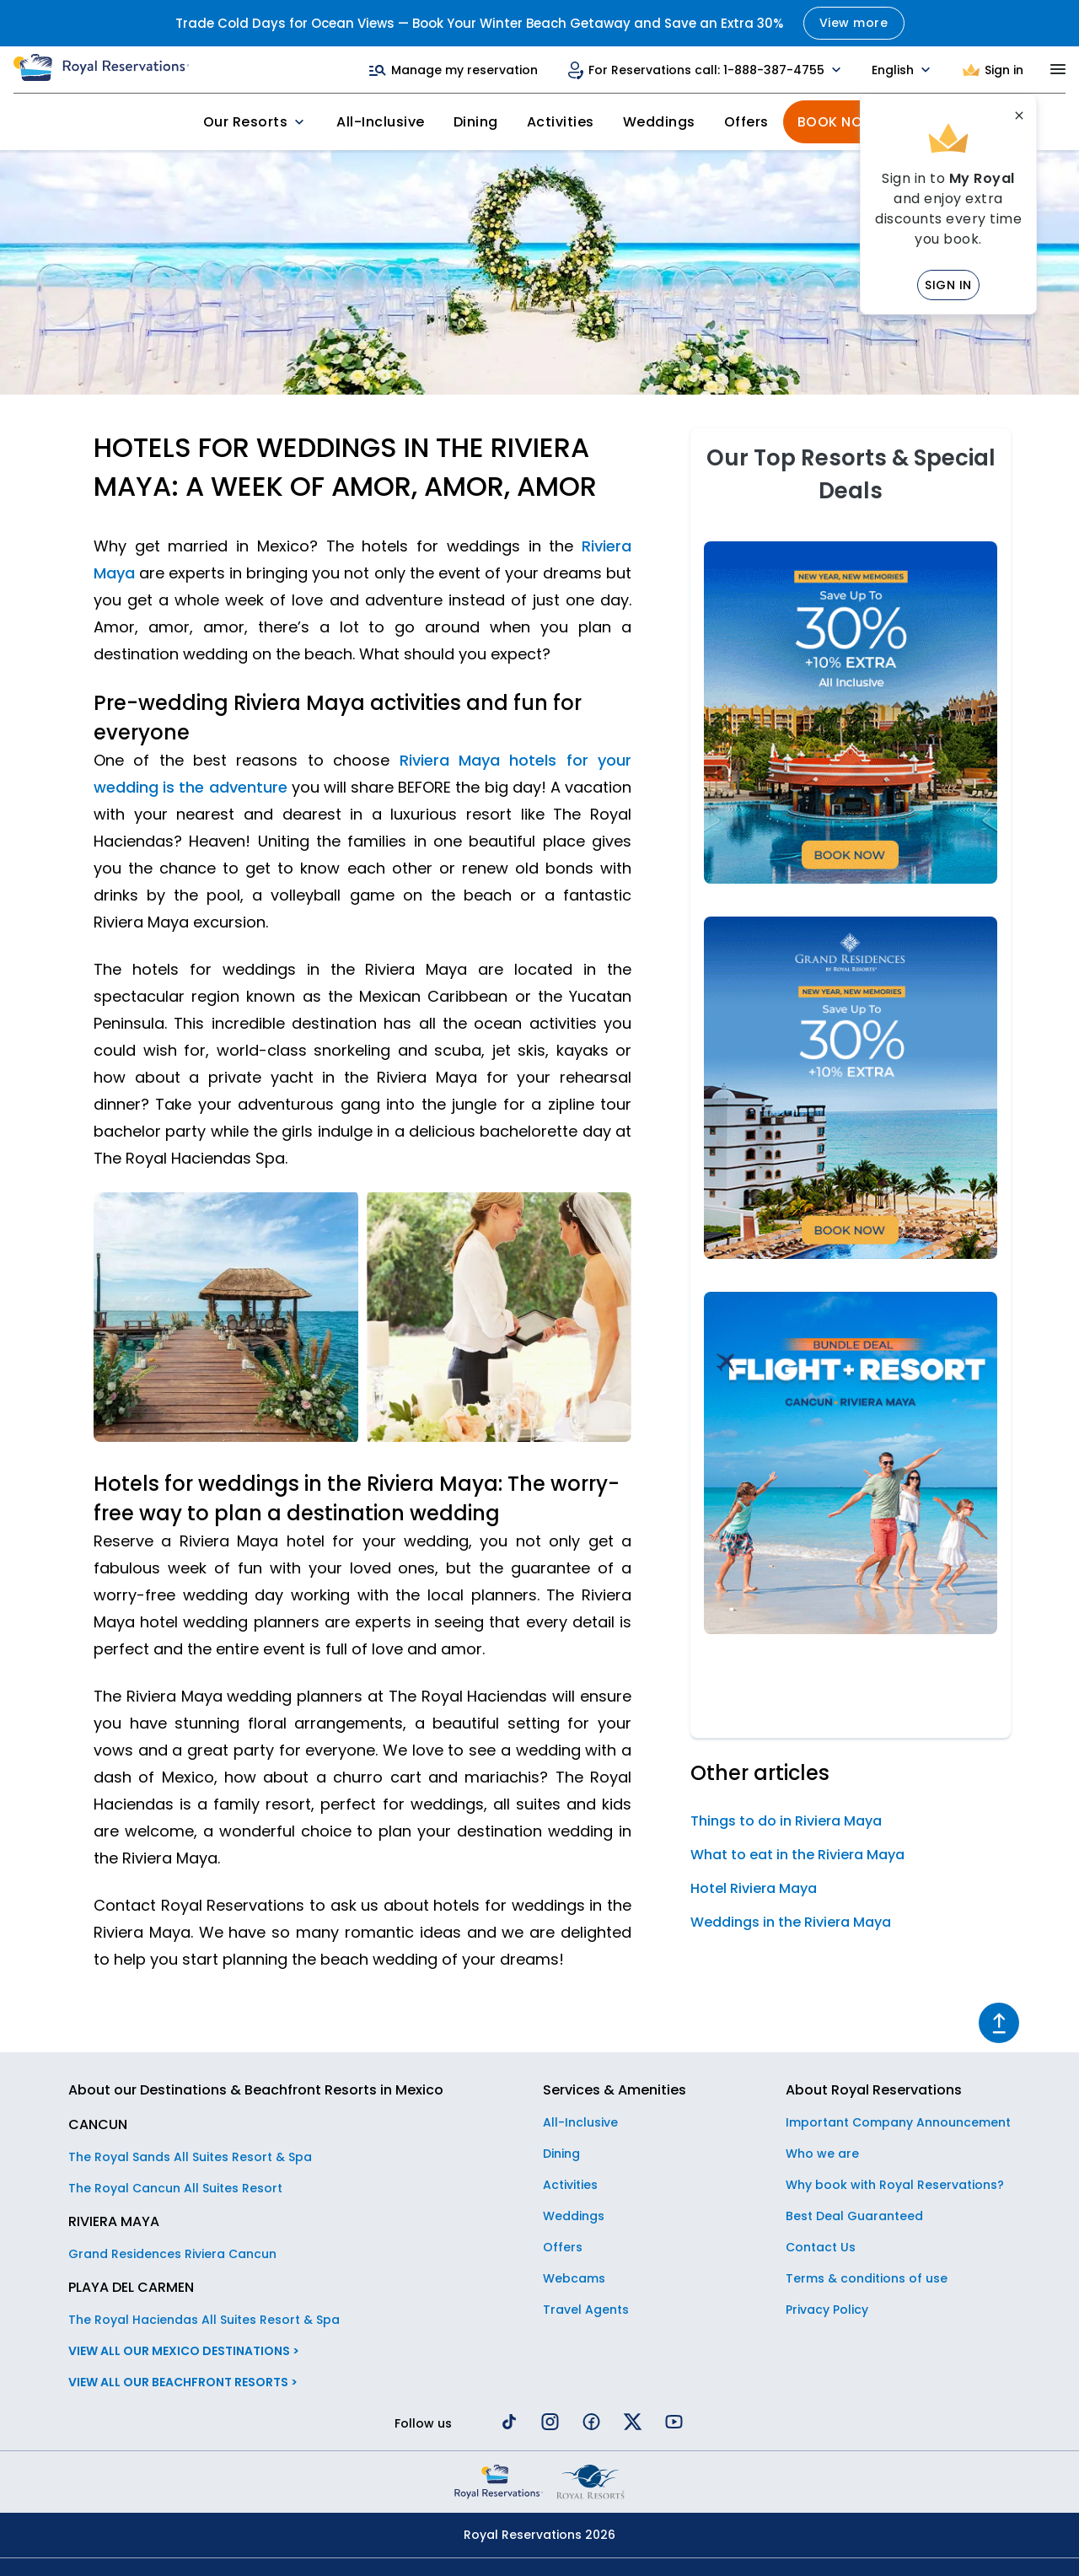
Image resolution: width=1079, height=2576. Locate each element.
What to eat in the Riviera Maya (797, 1854)
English (903, 70)
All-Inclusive (380, 122)
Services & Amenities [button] (614, 2090)
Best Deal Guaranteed (854, 2216)
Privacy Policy (827, 2309)
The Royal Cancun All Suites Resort (175, 2188)
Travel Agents (586, 2309)
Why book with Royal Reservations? (895, 2184)
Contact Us (821, 2247)
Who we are (822, 2153)
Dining (476, 122)
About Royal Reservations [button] (874, 2090)
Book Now (837, 122)
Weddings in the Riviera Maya (790, 1922)
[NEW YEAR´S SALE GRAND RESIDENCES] (850, 1254)
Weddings (659, 122)
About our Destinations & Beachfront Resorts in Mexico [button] (255, 2090)
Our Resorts (256, 122)
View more (853, 22)
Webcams (574, 2278)
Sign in (948, 285)
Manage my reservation (453, 70)
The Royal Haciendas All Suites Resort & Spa (204, 2319)
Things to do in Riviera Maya (786, 1821)
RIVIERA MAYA (113, 2221)
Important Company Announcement (898, 2122)
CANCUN (97, 2124)
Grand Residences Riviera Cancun (172, 2253)
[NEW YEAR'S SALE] (850, 879)
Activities (560, 122)
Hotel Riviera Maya (753, 1888)
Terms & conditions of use (866, 2278)
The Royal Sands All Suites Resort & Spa (190, 2156)
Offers (746, 122)
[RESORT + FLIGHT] (850, 1629)
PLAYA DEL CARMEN (131, 2287)
